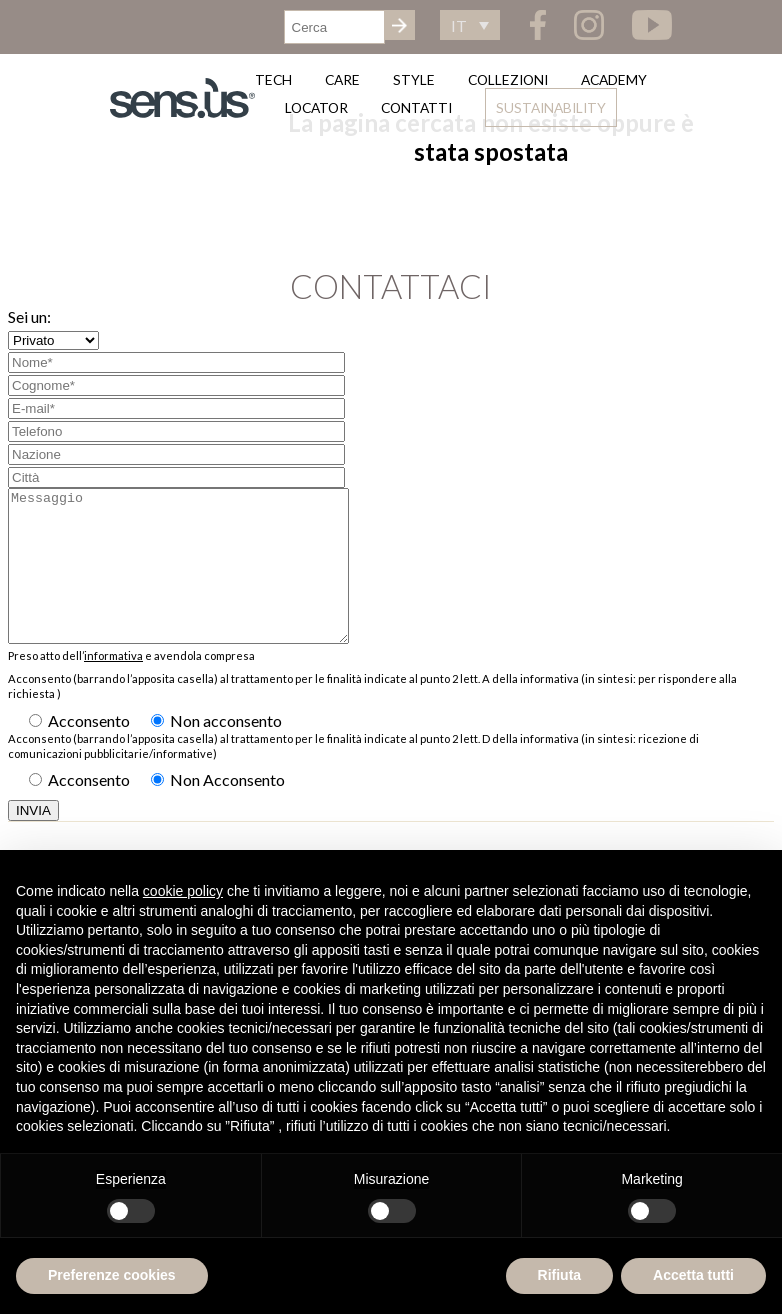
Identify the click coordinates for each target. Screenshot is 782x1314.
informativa (113, 685)
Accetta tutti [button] (693, 1275)
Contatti (416, 107)
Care (342, 79)
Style (414, 79)
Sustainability (551, 107)
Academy (614, 79)
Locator (316, 107)
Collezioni (508, 79)
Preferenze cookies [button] (112, 1275)
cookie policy (183, 891)
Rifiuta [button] (560, 1275)
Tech (273, 79)
